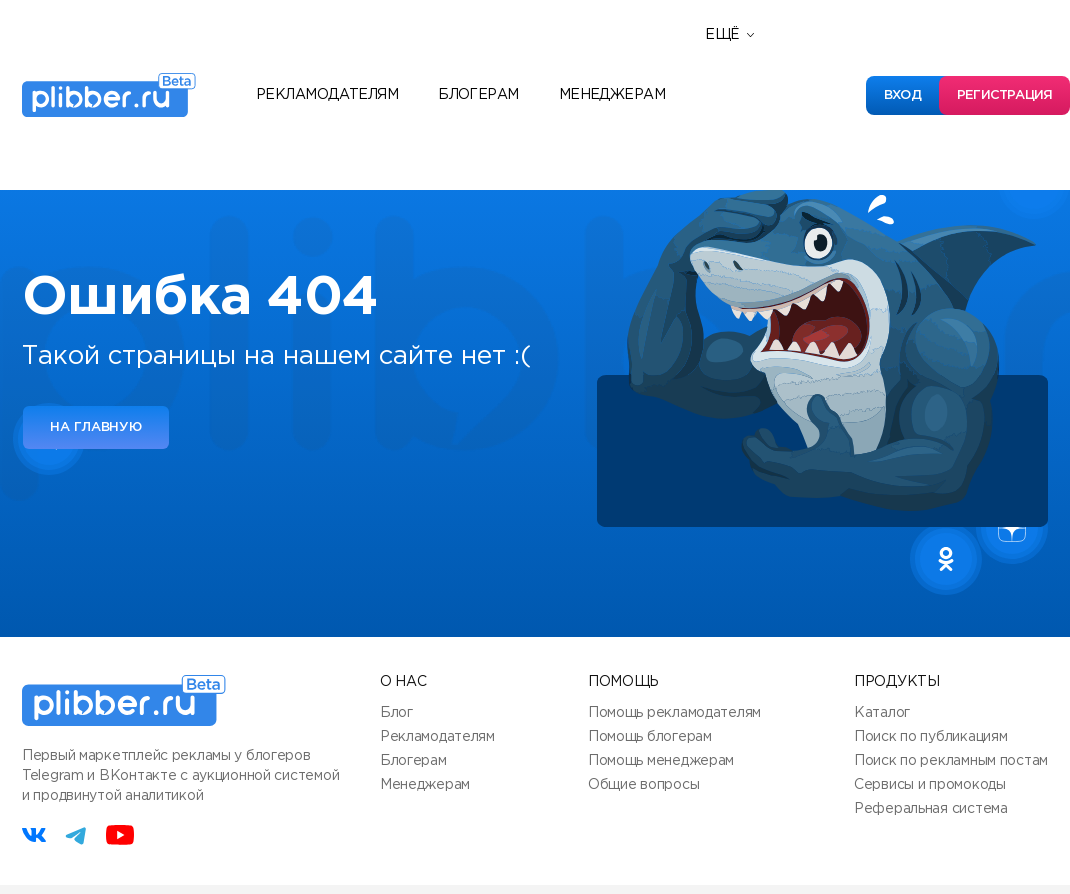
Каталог (882, 713)
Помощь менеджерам (661, 761)
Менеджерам (612, 95)
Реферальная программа (812, 53)
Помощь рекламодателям (674, 713)
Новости (745, 83)
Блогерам (478, 95)
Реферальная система (931, 809)
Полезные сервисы (787, 113)
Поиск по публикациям (930, 737)
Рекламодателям (327, 95)
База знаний (761, 143)
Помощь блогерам (650, 737)
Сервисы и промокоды (930, 785)
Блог (396, 713)
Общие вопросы (643, 785)
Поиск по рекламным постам (951, 761)
